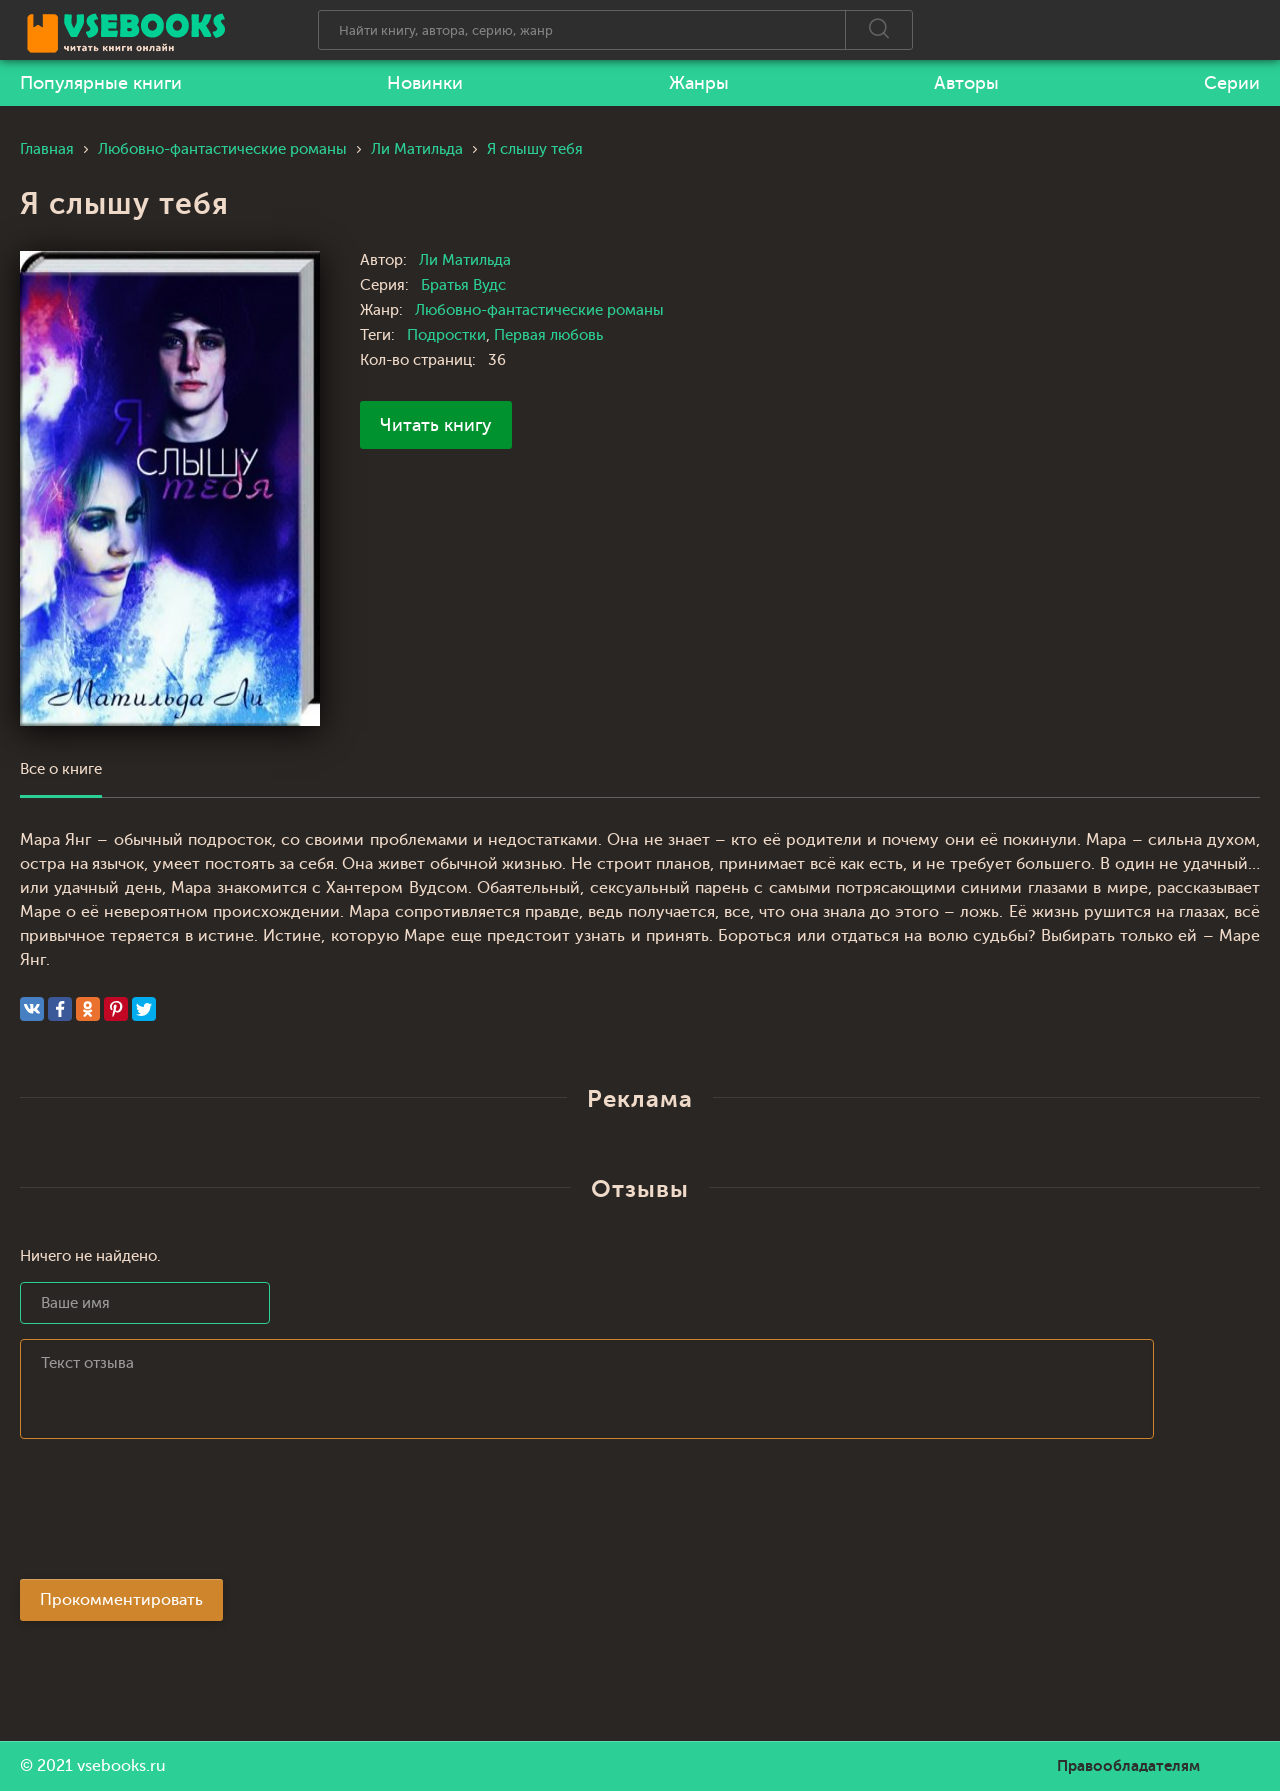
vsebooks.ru (121, 1766)
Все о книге (61, 769)
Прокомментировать (121, 1600)
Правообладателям (1128, 1766)
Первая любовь (548, 335)
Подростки (446, 335)
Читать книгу (436, 425)
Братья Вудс (463, 285)
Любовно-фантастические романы (539, 310)
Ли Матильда (465, 260)
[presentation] (172, 1515)
